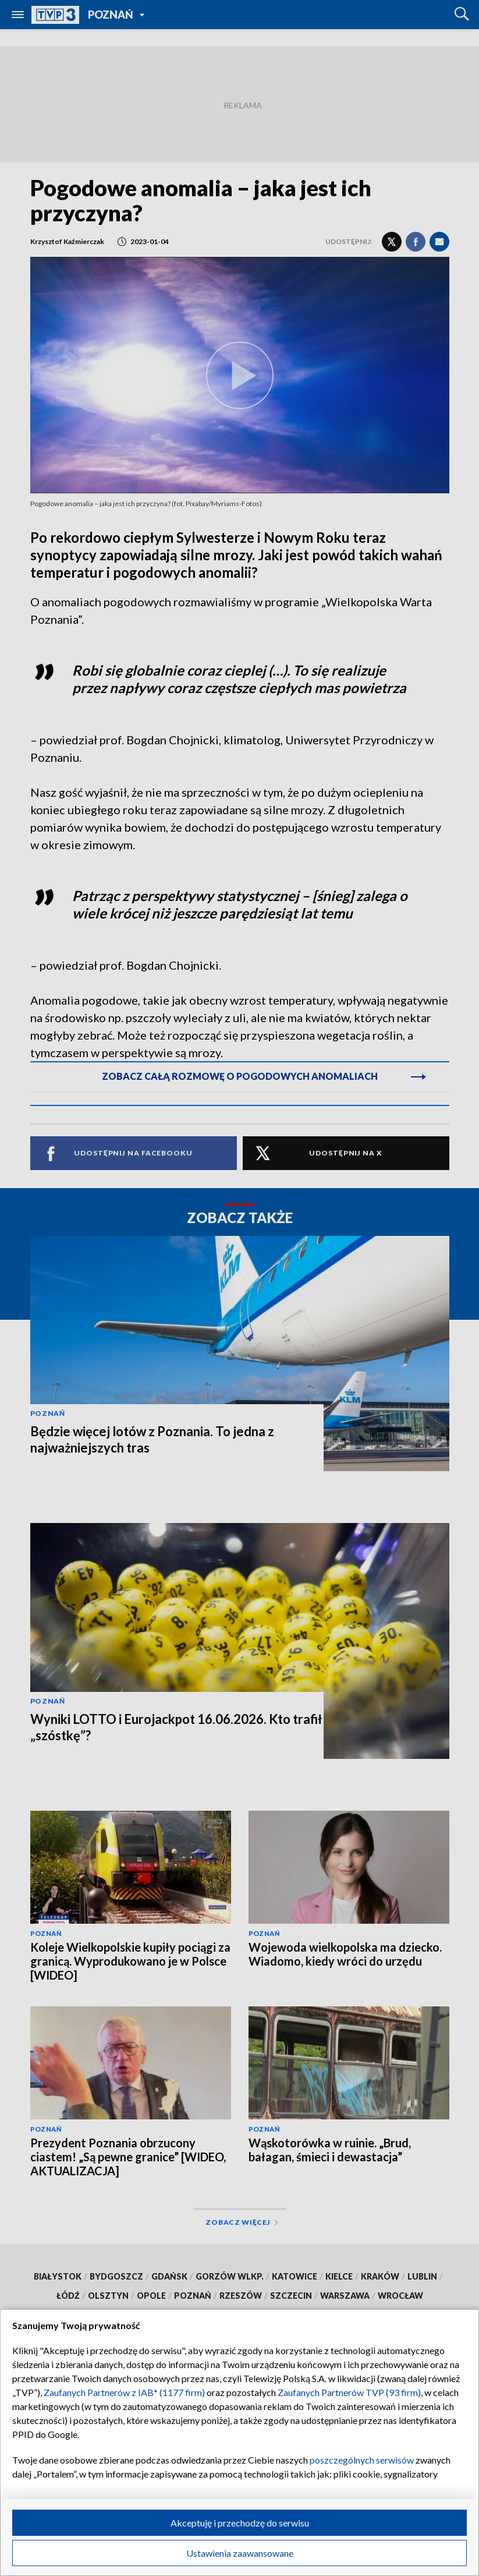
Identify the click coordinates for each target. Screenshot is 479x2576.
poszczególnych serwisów (362, 2459)
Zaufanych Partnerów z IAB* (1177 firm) (124, 2392)
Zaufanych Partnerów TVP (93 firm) (349, 2392)
